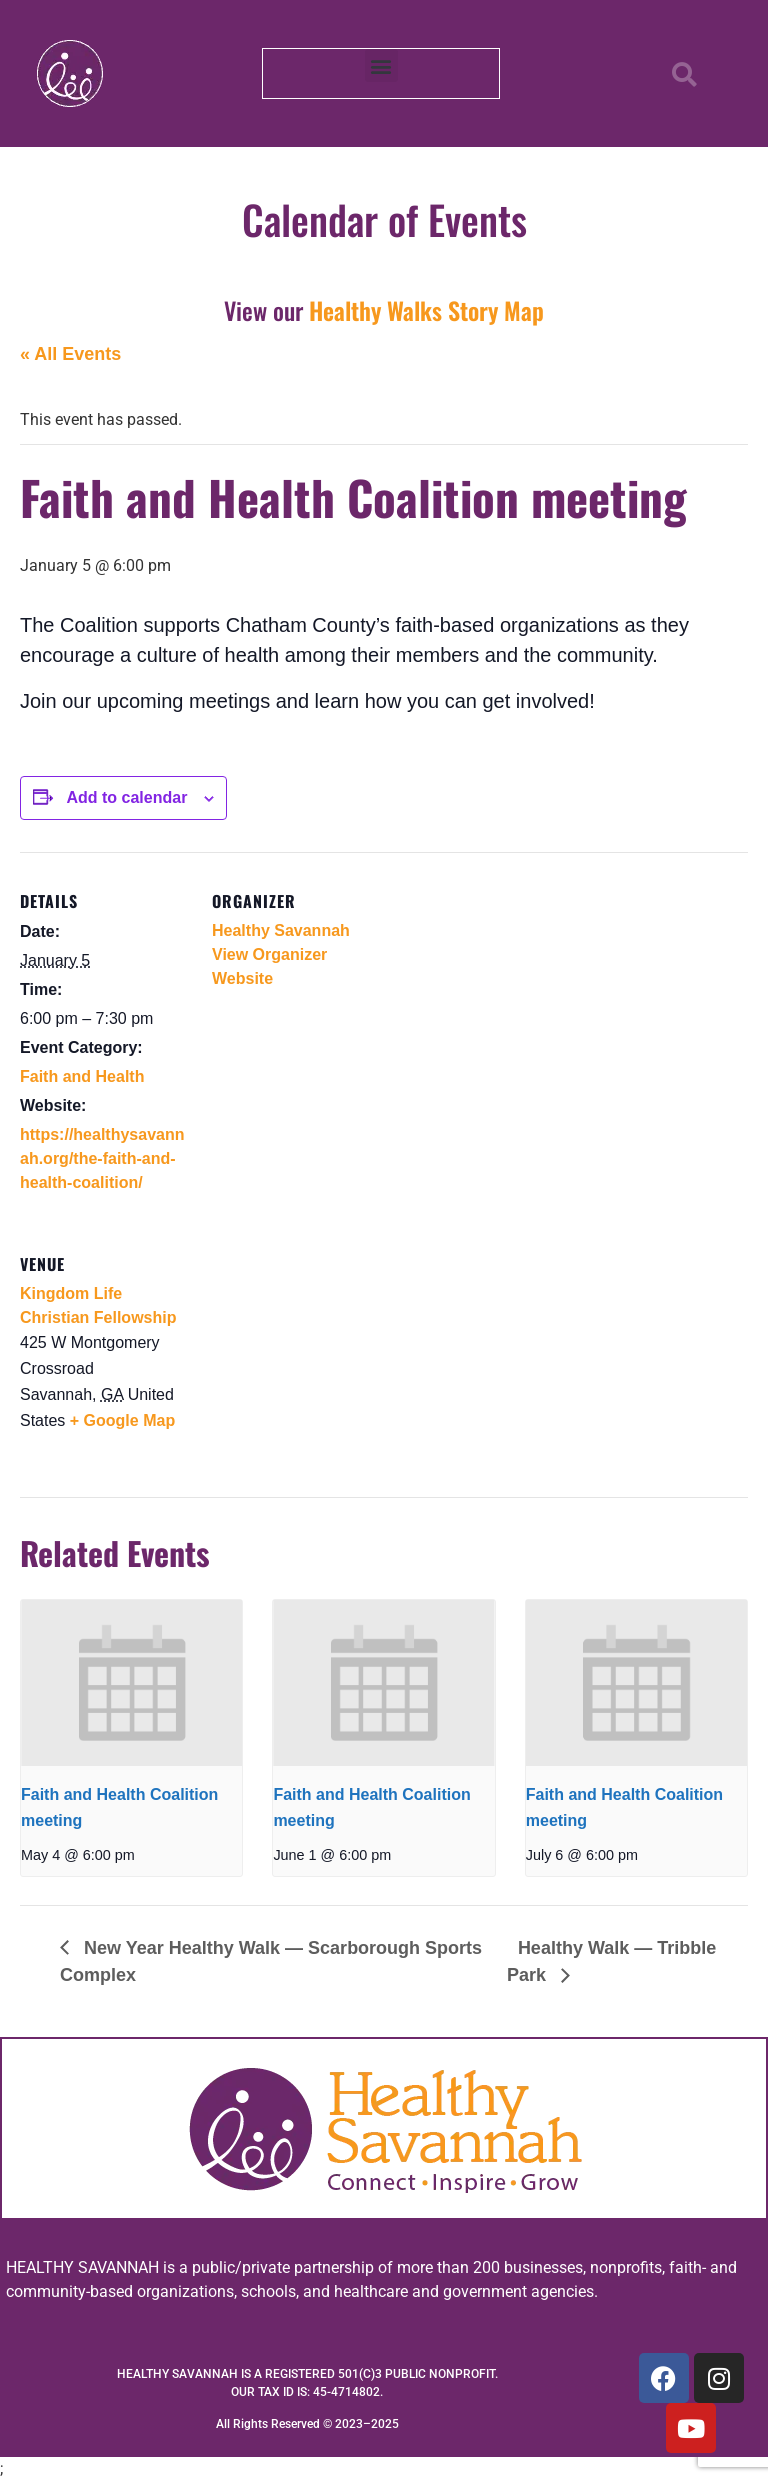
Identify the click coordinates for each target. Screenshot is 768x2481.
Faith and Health (82, 1076)
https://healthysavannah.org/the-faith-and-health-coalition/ (102, 1158)
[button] (381, 65)
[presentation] (131, 1683)
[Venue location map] (317, 1352)
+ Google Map (122, 1420)
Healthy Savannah (281, 930)
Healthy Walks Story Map (426, 310)
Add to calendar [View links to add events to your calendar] (126, 797)
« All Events (70, 354)
